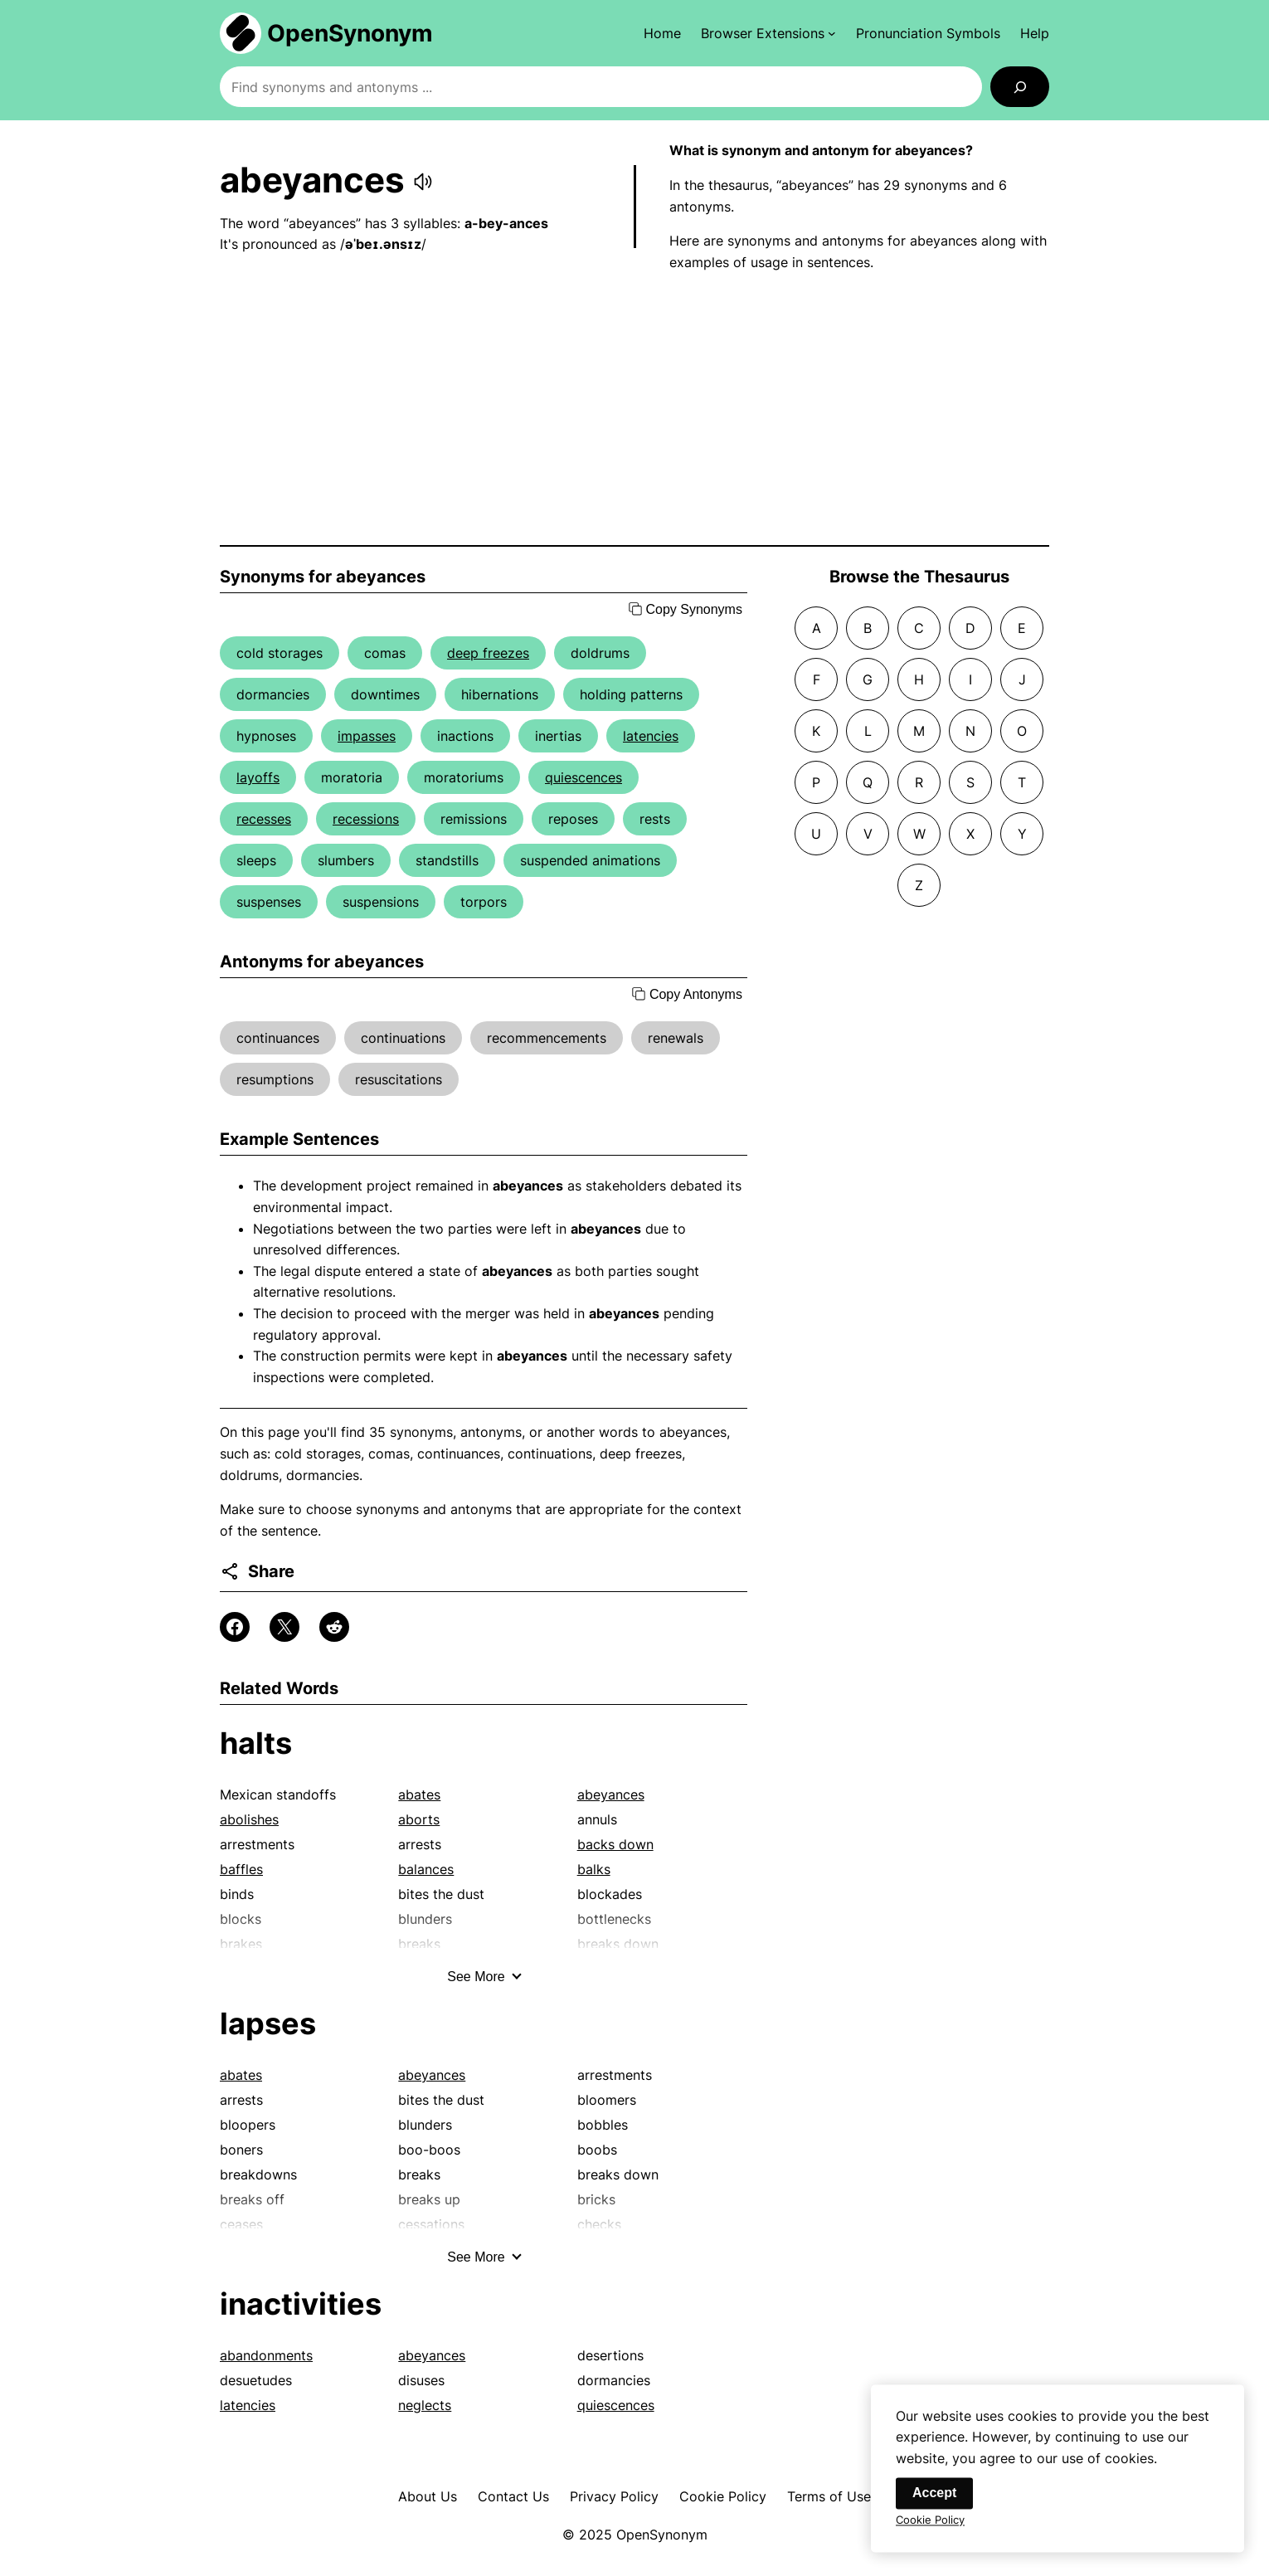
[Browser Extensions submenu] (768, 33)
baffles (241, 1869)
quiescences (583, 777)
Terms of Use (829, 2496)
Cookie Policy (722, 2496)
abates (419, 1794)
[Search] (1019, 86)
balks (593, 1869)
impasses (367, 736)
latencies (650, 736)
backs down (615, 1844)
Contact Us (513, 2496)
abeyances (610, 1794)
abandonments (266, 2355)
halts (256, 1743)
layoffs (258, 777)
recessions (366, 819)
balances (426, 1869)
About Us (427, 2496)
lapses (268, 2023)
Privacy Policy (614, 2496)
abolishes (249, 1819)
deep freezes (488, 653)
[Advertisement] (634, 409)
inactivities (301, 2304)
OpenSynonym (350, 33)
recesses (263, 819)
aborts (419, 1819)
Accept (934, 2503)
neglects (424, 2405)
